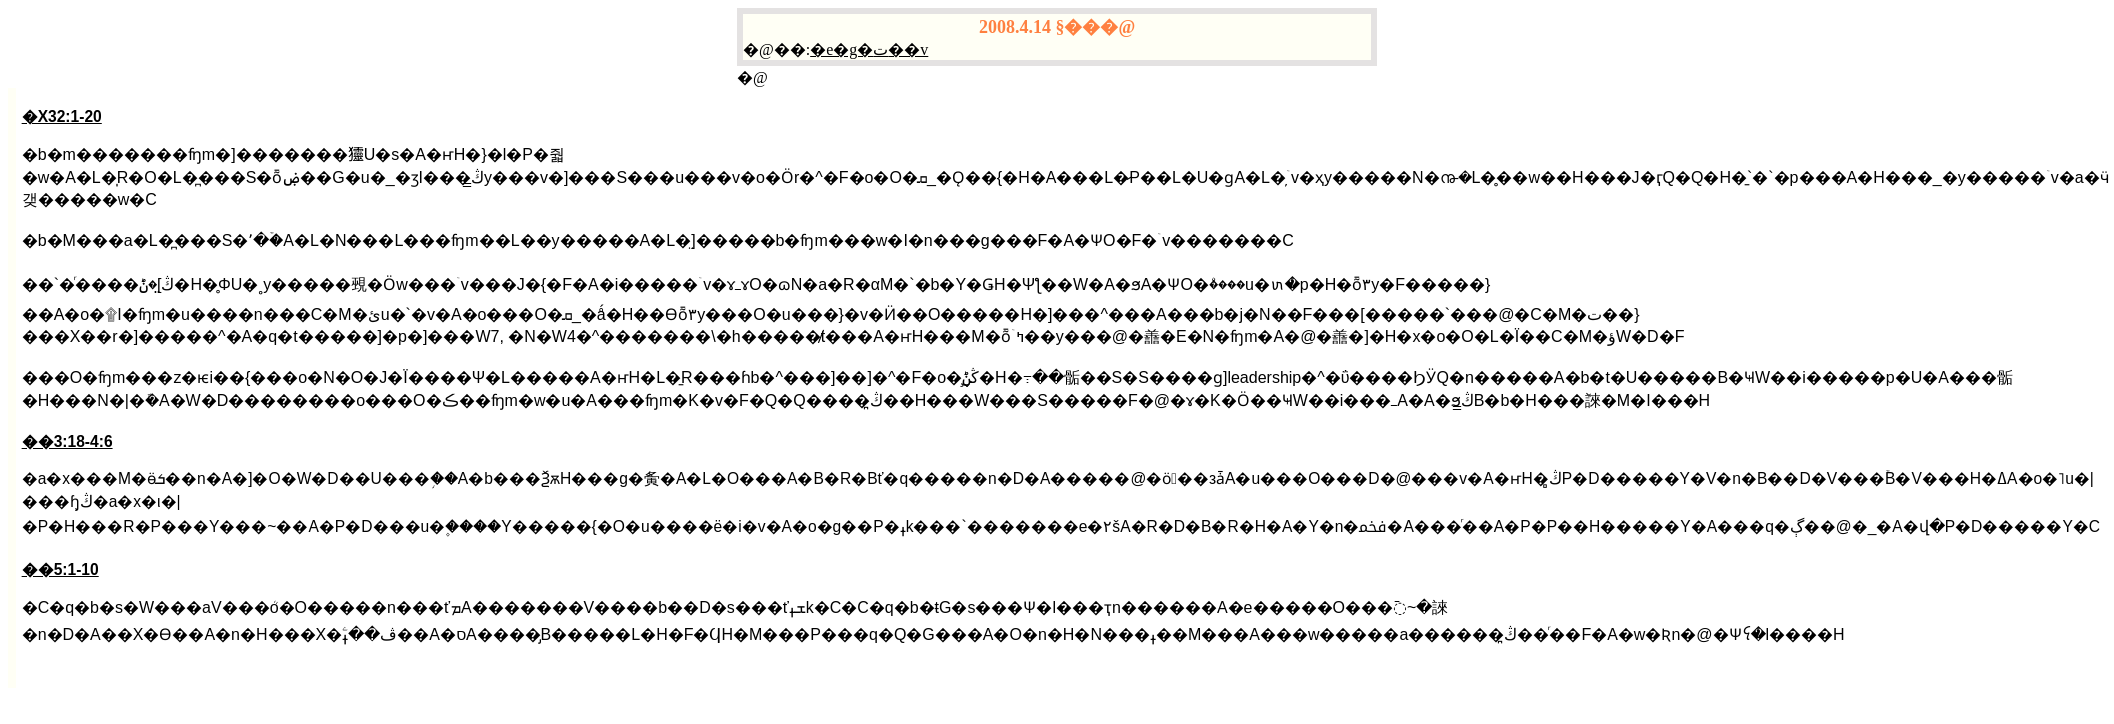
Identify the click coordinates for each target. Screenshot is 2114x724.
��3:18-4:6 (67, 441)
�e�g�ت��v (869, 49)
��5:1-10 (60, 569)
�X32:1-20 (62, 116)
